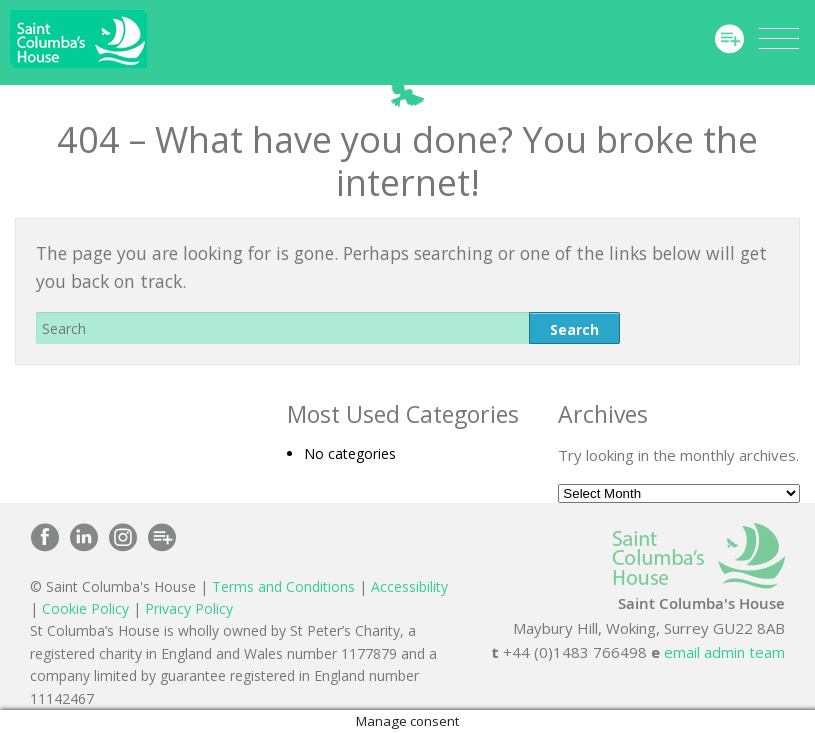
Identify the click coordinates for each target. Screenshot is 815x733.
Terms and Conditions (283, 586)
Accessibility (409, 586)
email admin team (724, 652)
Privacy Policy (189, 608)
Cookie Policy (85, 608)
